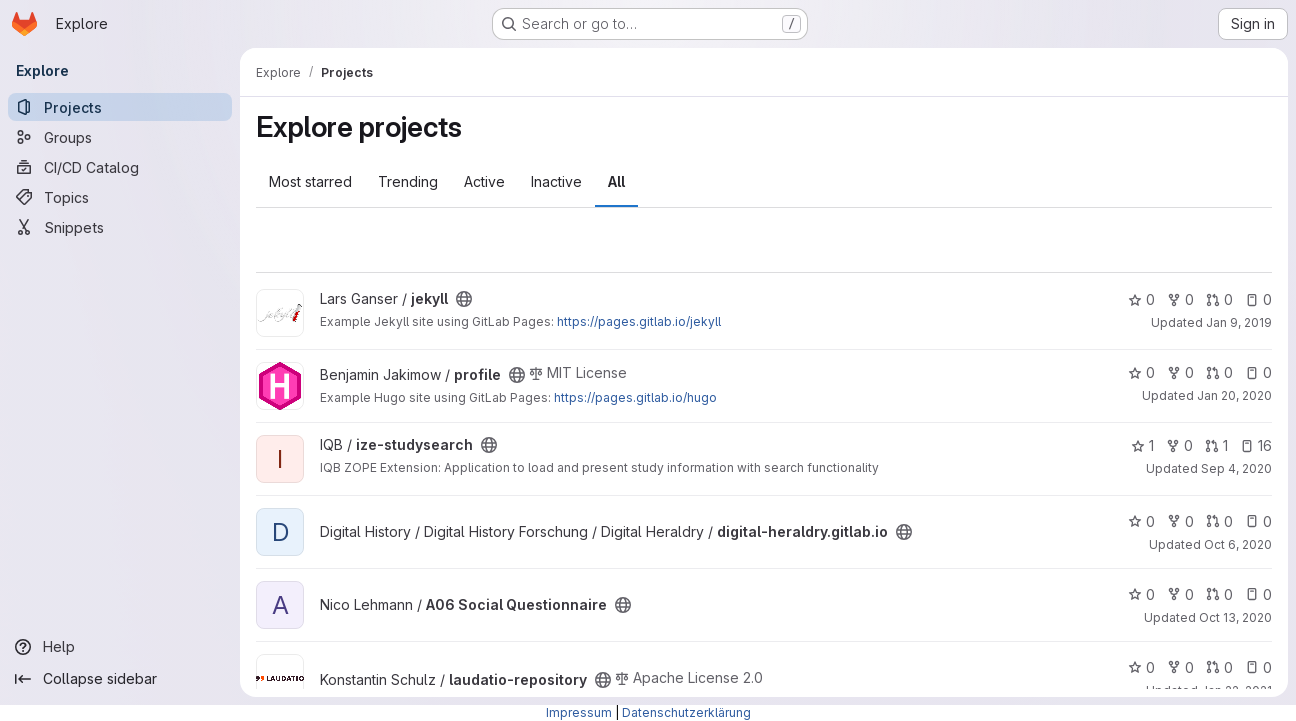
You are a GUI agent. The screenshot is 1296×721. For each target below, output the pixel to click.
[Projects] (120, 107)
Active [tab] (484, 181)
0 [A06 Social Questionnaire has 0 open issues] (1258, 594)
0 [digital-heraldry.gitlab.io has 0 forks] (1180, 521)
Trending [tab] (408, 181)
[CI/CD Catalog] (120, 167)
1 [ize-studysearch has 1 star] (1142, 445)
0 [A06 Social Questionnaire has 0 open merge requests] (1219, 594)
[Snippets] (120, 227)
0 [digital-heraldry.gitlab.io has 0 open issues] (1258, 521)
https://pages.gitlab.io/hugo (635, 397)
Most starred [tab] (310, 181)
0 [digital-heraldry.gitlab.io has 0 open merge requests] (1219, 521)
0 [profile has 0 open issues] (1258, 372)
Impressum (579, 712)
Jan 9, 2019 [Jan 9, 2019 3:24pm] (1239, 322)
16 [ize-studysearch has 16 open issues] (1256, 445)
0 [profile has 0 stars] (1141, 372)
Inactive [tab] (556, 181)
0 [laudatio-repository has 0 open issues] (1258, 667)
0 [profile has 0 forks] (1180, 372)
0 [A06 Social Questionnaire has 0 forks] (1180, 594)
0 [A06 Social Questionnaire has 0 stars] (1141, 594)
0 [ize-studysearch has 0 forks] (1179, 445)
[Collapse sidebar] (120, 679)
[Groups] (120, 137)
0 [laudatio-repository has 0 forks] (1180, 667)
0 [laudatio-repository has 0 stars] (1141, 667)
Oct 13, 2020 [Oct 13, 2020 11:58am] (1235, 617)
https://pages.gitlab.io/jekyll (639, 321)
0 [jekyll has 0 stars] (1141, 299)
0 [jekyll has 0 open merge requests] (1219, 299)
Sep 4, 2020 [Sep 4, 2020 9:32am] (1236, 468)
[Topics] (120, 197)
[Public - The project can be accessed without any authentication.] (464, 299)
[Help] (120, 647)
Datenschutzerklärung (686, 712)
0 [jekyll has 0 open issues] (1258, 299)
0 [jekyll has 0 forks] (1180, 299)
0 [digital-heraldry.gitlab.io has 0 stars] (1141, 521)
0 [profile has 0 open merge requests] (1219, 372)
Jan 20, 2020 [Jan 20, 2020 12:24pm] (1234, 395)
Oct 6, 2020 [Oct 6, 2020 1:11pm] (1238, 544)
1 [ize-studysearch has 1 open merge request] (1216, 445)
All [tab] (616, 181)
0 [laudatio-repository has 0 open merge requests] (1219, 667)
